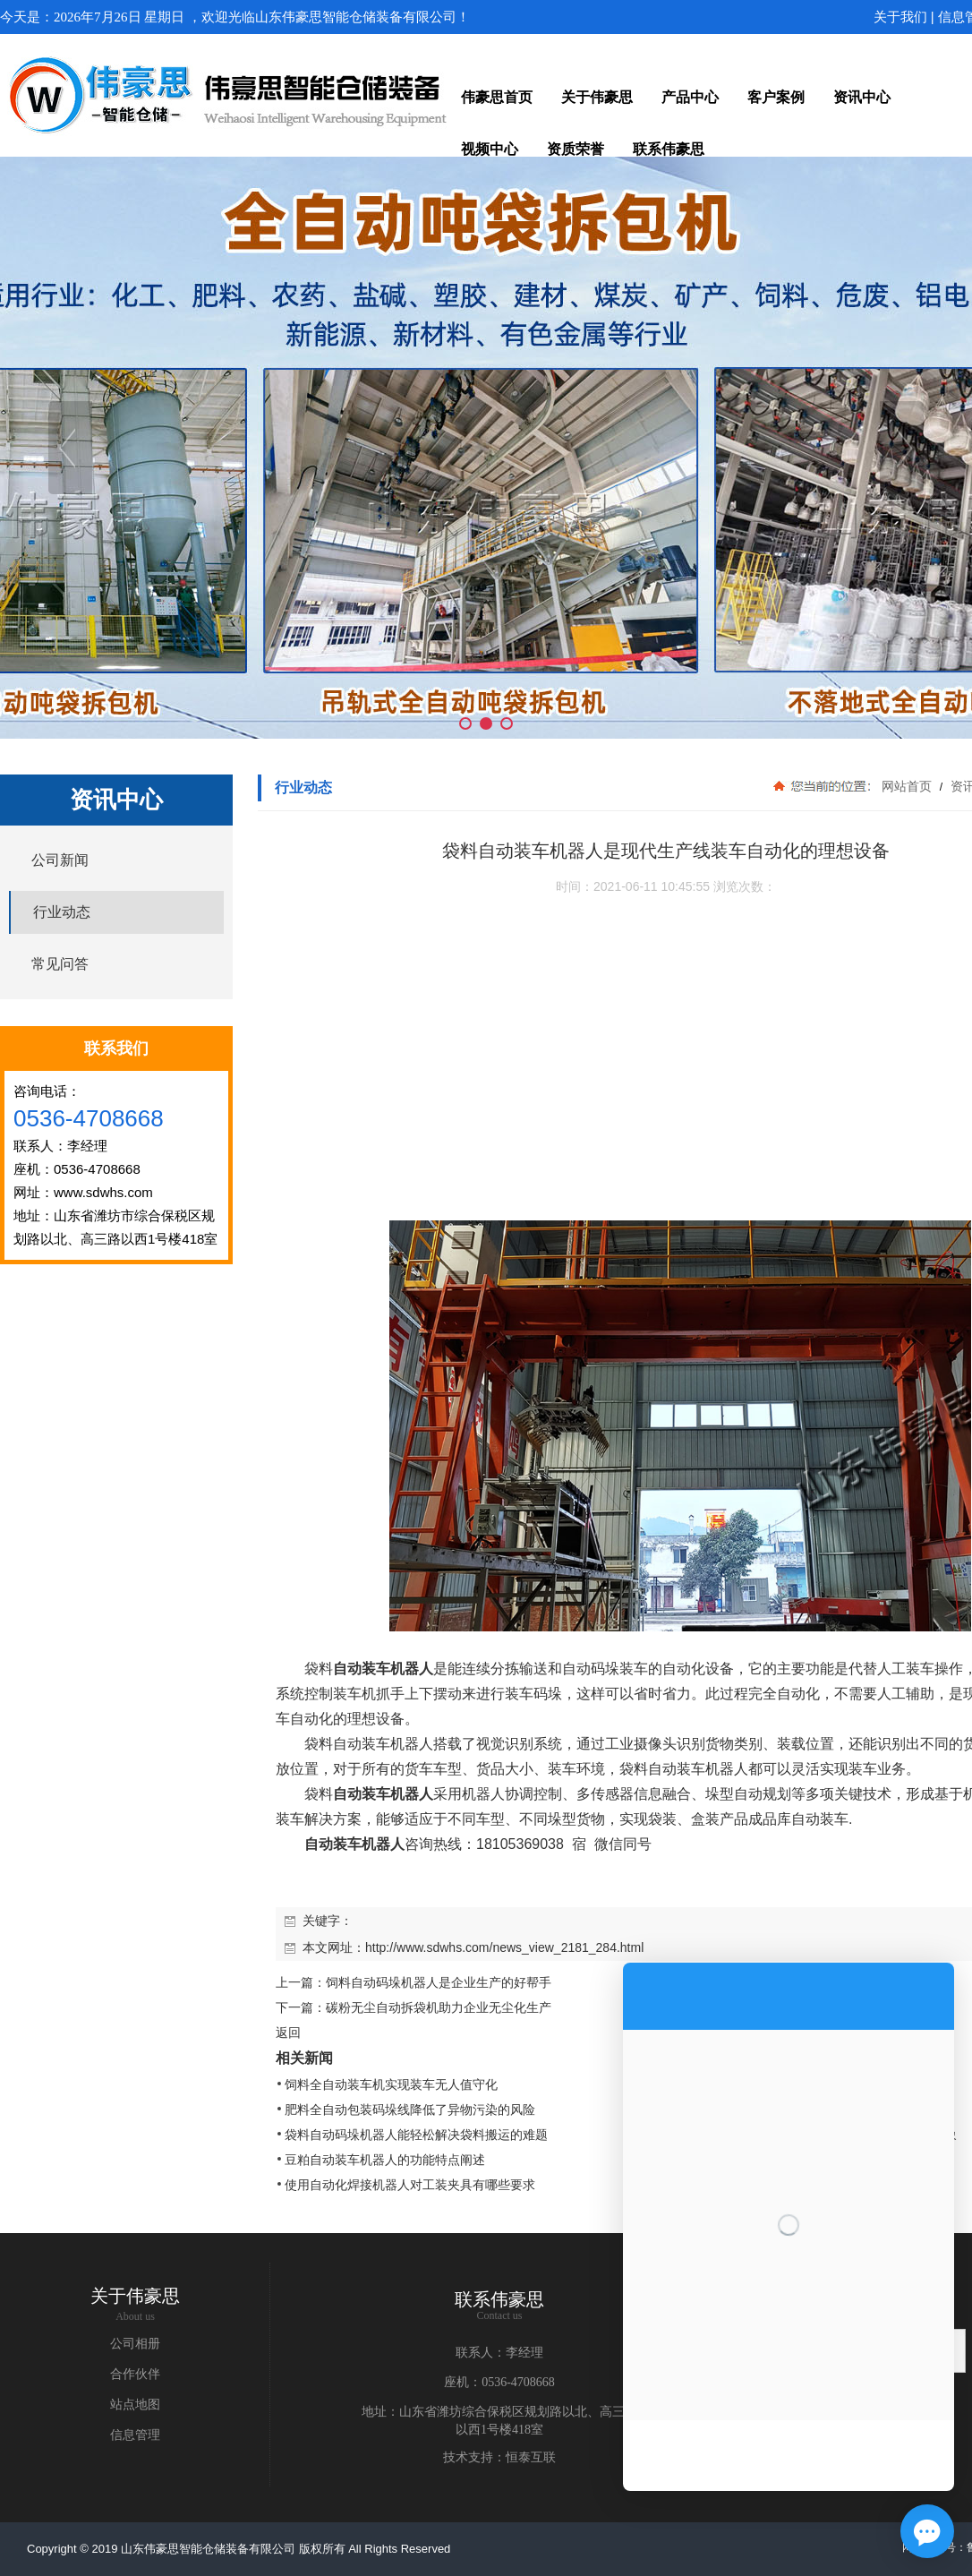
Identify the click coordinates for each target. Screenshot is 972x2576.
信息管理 (135, 2435)
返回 (288, 2032)
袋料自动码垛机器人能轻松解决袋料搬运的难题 (416, 2134)
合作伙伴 (135, 2374)
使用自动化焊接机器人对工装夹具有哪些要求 (410, 2185)
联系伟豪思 (499, 2299)
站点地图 (135, 2404)
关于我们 (900, 17)
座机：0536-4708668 (499, 2382)
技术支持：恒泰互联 (499, 2457)
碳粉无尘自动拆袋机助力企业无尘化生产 (438, 2007)
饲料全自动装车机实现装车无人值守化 (391, 2084)
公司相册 (135, 2343)
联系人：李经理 (499, 2352)
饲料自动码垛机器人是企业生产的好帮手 (438, 1982)
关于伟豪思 (135, 2296)
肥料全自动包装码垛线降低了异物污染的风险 (410, 2109)
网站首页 (907, 786)
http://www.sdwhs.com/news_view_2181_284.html (504, 1947)
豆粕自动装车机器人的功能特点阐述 (385, 2159)
